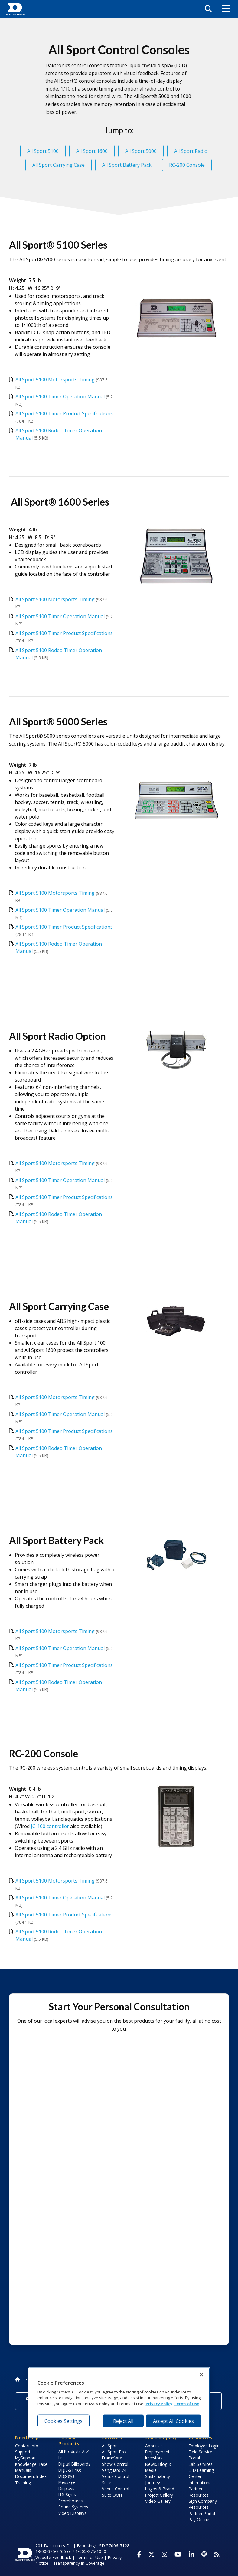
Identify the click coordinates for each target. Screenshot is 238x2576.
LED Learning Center (201, 2473)
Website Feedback (53, 2557)
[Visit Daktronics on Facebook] (139, 2554)
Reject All (123, 2420)
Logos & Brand (159, 2489)
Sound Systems (73, 2507)
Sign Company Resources (203, 2504)
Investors (154, 2458)
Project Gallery (159, 2495)
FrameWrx (112, 2458)
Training (23, 2482)
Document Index (31, 2476)
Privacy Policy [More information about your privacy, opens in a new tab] (159, 2403)
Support (22, 2452)
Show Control (115, 2464)
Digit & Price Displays (69, 2473)
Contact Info (26, 2446)
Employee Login (204, 2446)
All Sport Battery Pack (127, 165)
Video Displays (72, 2513)
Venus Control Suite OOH (115, 2492)
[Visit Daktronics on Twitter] (151, 2554)
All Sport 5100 (43, 151)
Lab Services (201, 2464)
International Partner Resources (201, 2489)
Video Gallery (158, 2501)
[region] (119, 2402)
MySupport (25, 2458)
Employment (157, 2452)
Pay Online (199, 2519)
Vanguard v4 (114, 2470)
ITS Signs (67, 2494)
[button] (226, 9)
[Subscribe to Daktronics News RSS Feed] (217, 2554)
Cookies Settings (63, 2420)
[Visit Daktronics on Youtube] (177, 2554)
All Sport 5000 (141, 151)
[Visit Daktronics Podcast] (204, 2554)
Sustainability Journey (157, 2479)
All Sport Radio (190, 151)
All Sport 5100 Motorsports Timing (55, 379)
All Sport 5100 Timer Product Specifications (64, 413)
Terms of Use (89, 2557)
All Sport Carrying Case (58, 165)
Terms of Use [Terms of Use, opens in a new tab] (186, 2403)
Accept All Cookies (173, 2420)
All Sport (110, 2446)
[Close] (201, 2374)
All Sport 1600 (92, 151)
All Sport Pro (114, 2452)
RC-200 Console (187, 165)
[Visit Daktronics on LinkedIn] (191, 2554)
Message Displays (67, 2485)
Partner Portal (202, 2513)
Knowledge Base (31, 2464)
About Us (154, 2446)
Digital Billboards (74, 2464)
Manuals (23, 2470)
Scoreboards (70, 2501)
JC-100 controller (50, 1826)
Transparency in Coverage (78, 2563)
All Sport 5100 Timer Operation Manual (60, 396)
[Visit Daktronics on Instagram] (164, 2554)
